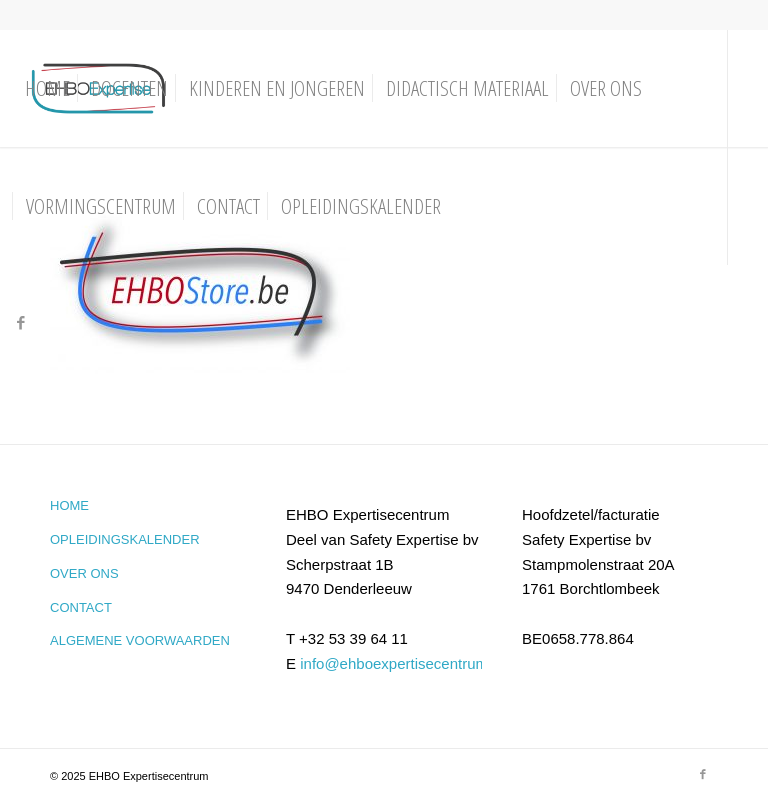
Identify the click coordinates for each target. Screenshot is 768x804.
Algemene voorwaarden (140, 640)
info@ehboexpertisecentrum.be (404, 663)
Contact (81, 607)
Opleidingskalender (125, 539)
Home (69, 505)
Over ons (84, 573)
